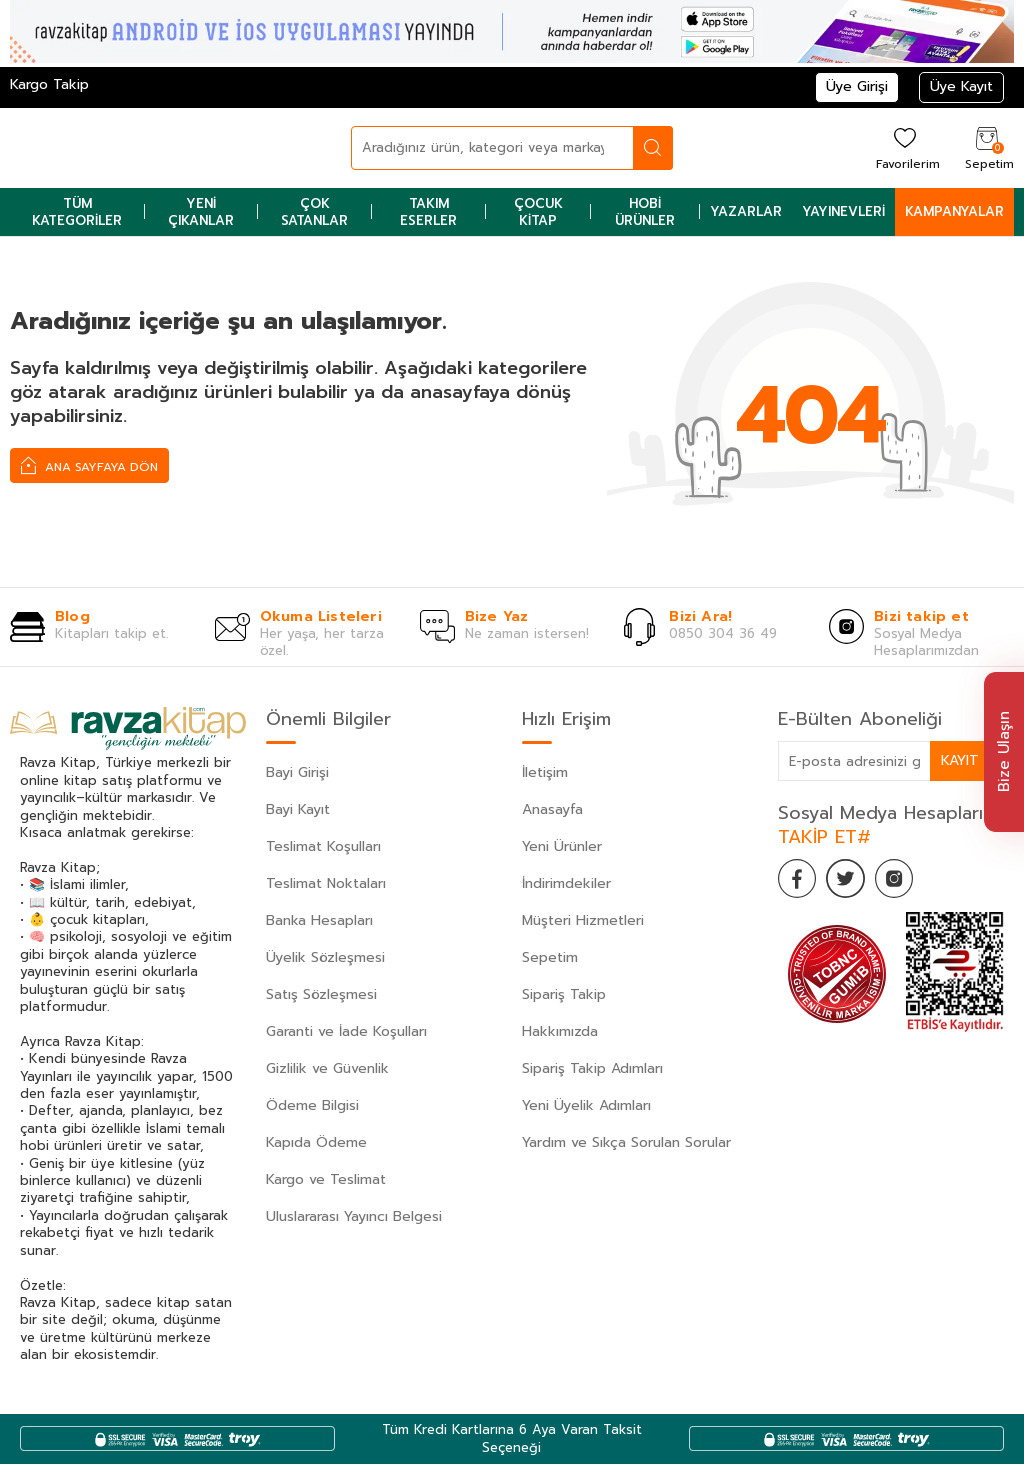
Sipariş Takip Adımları (592, 1068)
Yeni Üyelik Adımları (586, 1105)
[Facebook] (798, 879)
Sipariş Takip (564, 994)
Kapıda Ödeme (316, 1142)
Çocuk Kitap (538, 212)
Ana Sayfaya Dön (89, 465)
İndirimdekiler (566, 883)
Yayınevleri (843, 211)
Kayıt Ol (972, 760)
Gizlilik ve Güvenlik (327, 1068)
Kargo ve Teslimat (326, 1179)
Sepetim (550, 957)
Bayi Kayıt (298, 809)
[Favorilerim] (905, 147)
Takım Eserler (428, 212)
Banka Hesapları (319, 920)
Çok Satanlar (314, 212)
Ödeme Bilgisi (312, 1105)
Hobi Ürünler (645, 212)
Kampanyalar (954, 211)
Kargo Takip (49, 84)
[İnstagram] (898, 879)
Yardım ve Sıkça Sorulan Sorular (626, 1142)
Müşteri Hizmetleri (583, 920)
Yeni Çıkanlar (201, 212)
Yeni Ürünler (562, 846)
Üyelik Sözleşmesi (325, 957)
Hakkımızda (560, 1031)
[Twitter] (848, 879)
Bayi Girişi (297, 772)
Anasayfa (552, 809)
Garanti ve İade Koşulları (346, 1031)
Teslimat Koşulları (323, 846)
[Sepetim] (987, 147)
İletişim (545, 772)
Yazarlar (746, 211)
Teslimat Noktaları (326, 883)
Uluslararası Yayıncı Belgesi (354, 1216)
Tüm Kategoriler (77, 212)
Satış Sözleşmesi (321, 994)
